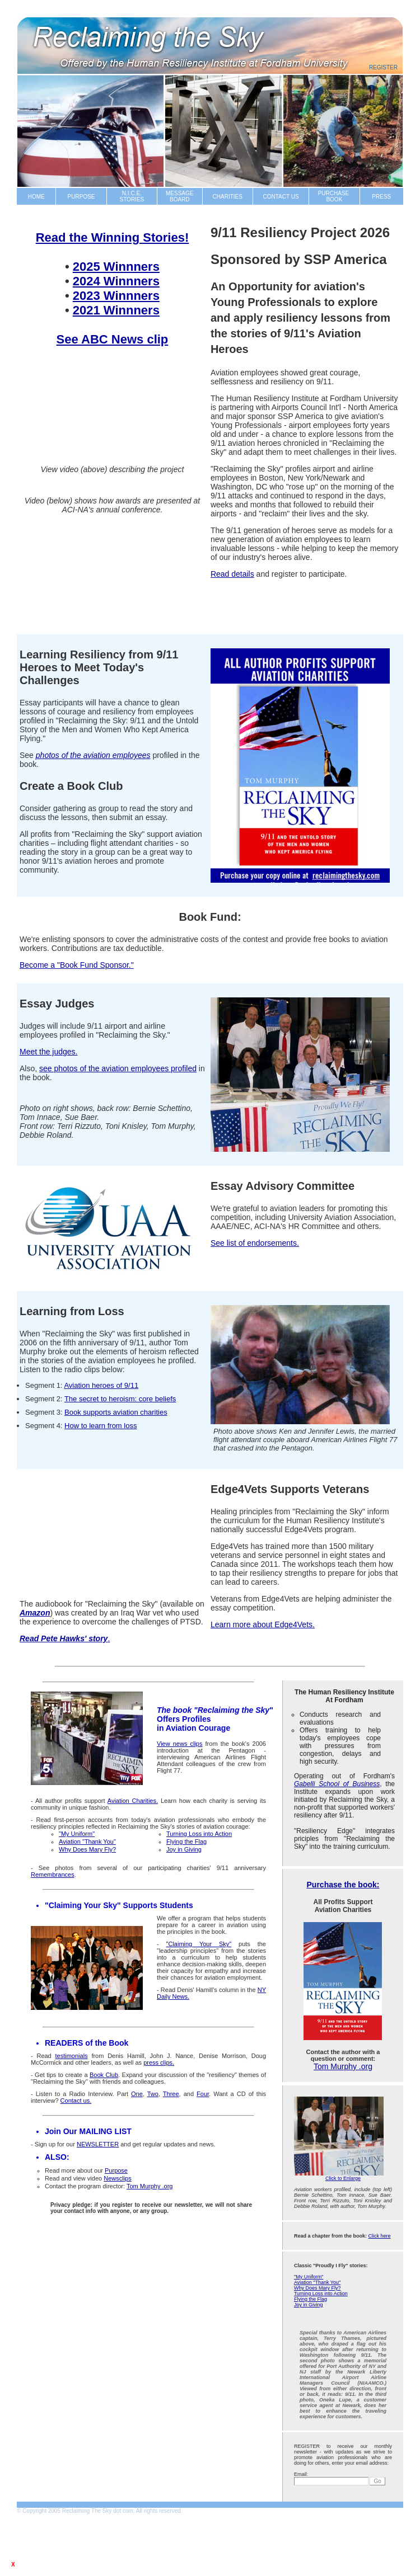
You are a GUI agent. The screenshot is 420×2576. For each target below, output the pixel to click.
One (137, 2093)
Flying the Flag (310, 2299)
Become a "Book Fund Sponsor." (77, 964)
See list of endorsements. (255, 1242)
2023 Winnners (116, 296)
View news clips (179, 1743)
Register (383, 67)
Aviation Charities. (133, 1800)
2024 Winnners (116, 281)
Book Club (104, 2074)
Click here (379, 2236)
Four (203, 2093)
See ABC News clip (113, 339)
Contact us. (76, 2100)
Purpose (116, 2170)
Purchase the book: (343, 1884)
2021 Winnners (116, 310)
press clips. (158, 2062)
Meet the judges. (49, 1051)
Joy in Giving (308, 2304)
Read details (232, 573)
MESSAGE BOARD (179, 196)
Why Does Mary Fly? (317, 2288)
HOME (36, 197)
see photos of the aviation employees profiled (118, 1068)
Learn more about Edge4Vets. (263, 1624)
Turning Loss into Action (321, 2293)
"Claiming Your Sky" (199, 1944)
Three (171, 2093)
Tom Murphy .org (343, 2066)
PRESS (381, 197)
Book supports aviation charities (115, 1412)
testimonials (71, 2055)
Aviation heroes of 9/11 (101, 1385)
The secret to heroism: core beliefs (120, 1399)
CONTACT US (281, 197)
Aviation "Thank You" (317, 2282)
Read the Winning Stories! (112, 237)
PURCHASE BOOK (334, 196)
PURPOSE (81, 197)
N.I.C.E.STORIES (132, 196)
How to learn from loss (100, 1425)
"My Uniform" (308, 2277)
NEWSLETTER (98, 2144)
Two (152, 2093)
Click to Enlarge (343, 2178)
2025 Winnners (116, 267)
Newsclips (118, 2178)
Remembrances (52, 1874)
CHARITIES (227, 197)
